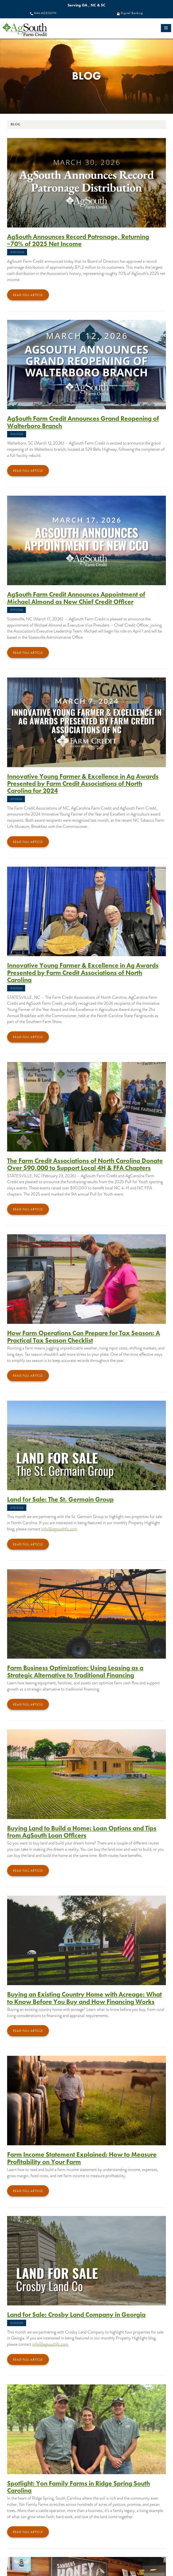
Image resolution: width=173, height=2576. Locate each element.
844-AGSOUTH (45, 13)
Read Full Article (28, 295)
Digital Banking (132, 13)
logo (33, 29)
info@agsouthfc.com (59, 1529)
